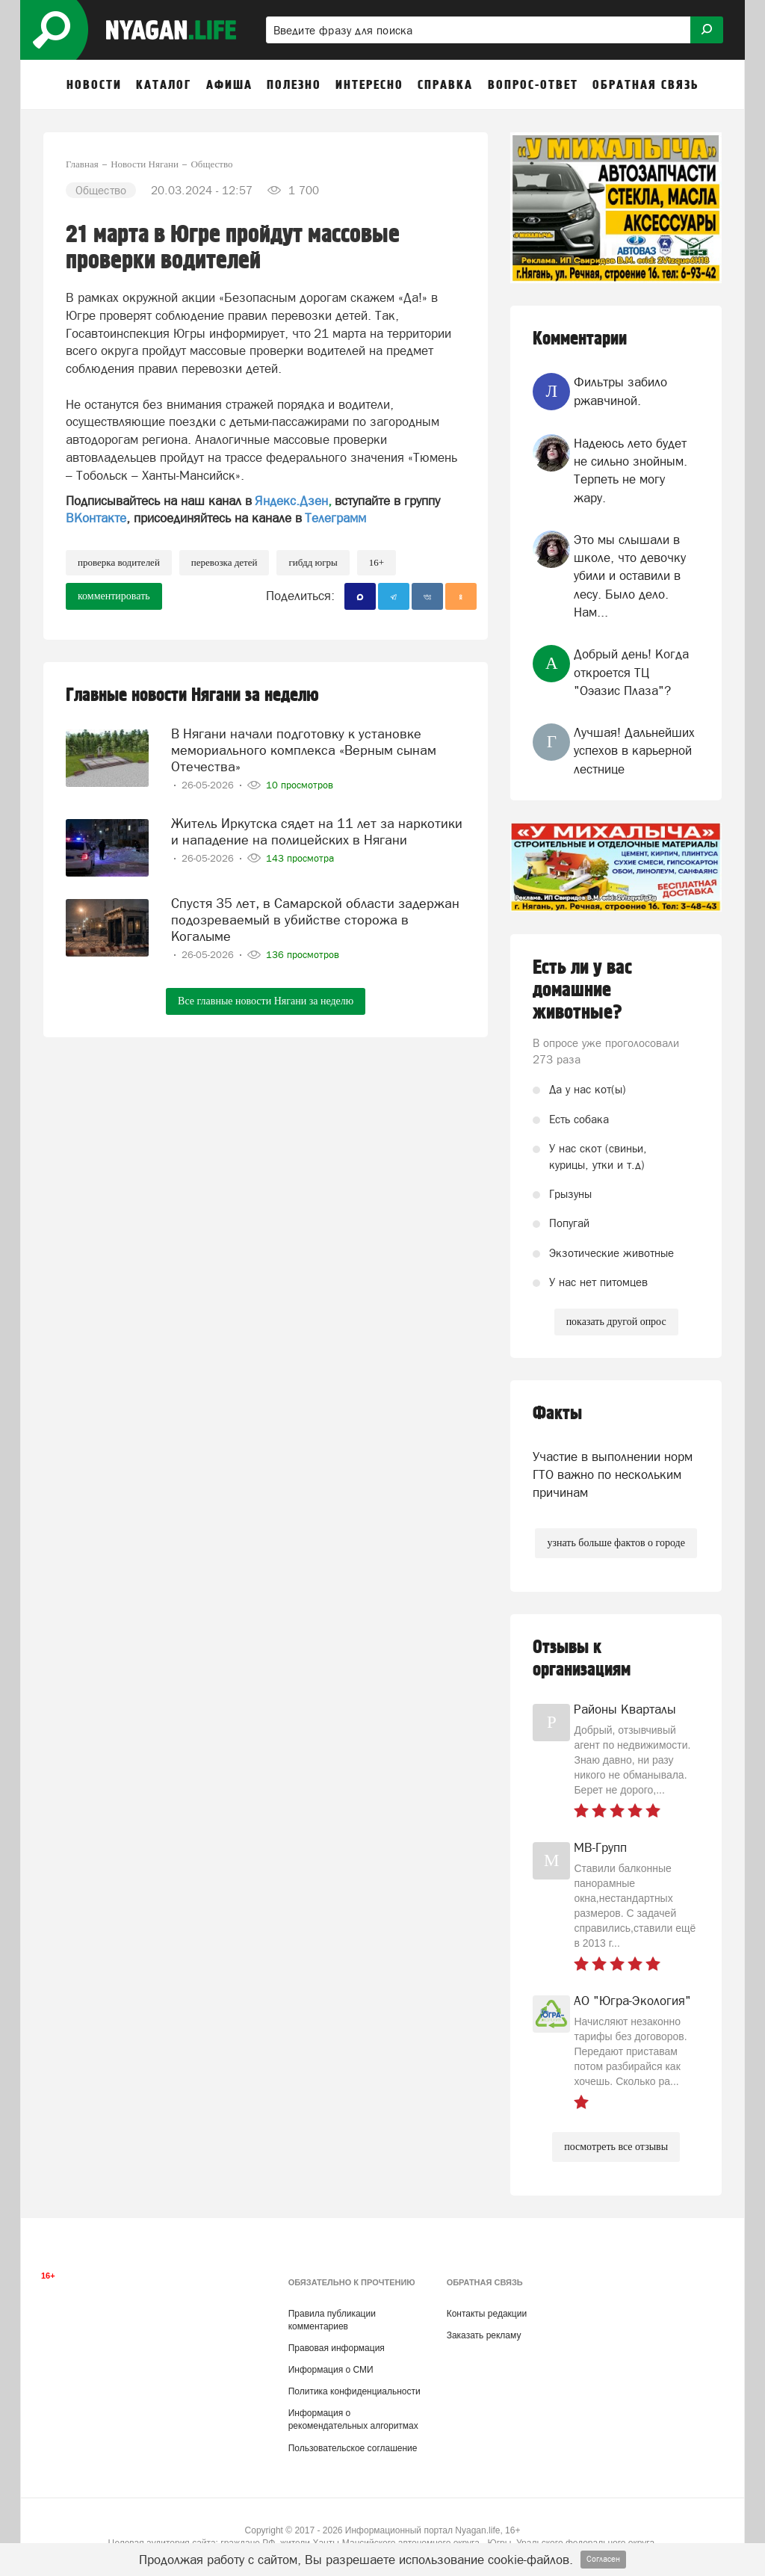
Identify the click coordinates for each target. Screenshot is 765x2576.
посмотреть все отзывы (616, 2146)
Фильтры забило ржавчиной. (620, 390)
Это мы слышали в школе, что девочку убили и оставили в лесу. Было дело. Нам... (630, 576)
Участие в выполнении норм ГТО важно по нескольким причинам (613, 1475)
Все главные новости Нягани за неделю (265, 1001)
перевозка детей (224, 562)
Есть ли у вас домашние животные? (582, 990)
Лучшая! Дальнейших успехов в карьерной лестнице (634, 750)
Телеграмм (335, 517)
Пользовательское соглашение (353, 2448)
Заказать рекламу (484, 2335)
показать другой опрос (616, 1321)
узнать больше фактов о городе (615, 1542)
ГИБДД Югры (312, 562)
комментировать (114, 596)
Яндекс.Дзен (291, 500)
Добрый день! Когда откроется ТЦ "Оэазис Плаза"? (631, 672)
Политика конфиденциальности (354, 2391)
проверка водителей (119, 562)
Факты (557, 1413)
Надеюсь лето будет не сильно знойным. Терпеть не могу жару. (630, 470)
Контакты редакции (487, 2313)
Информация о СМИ (331, 2370)
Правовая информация (336, 2348)
